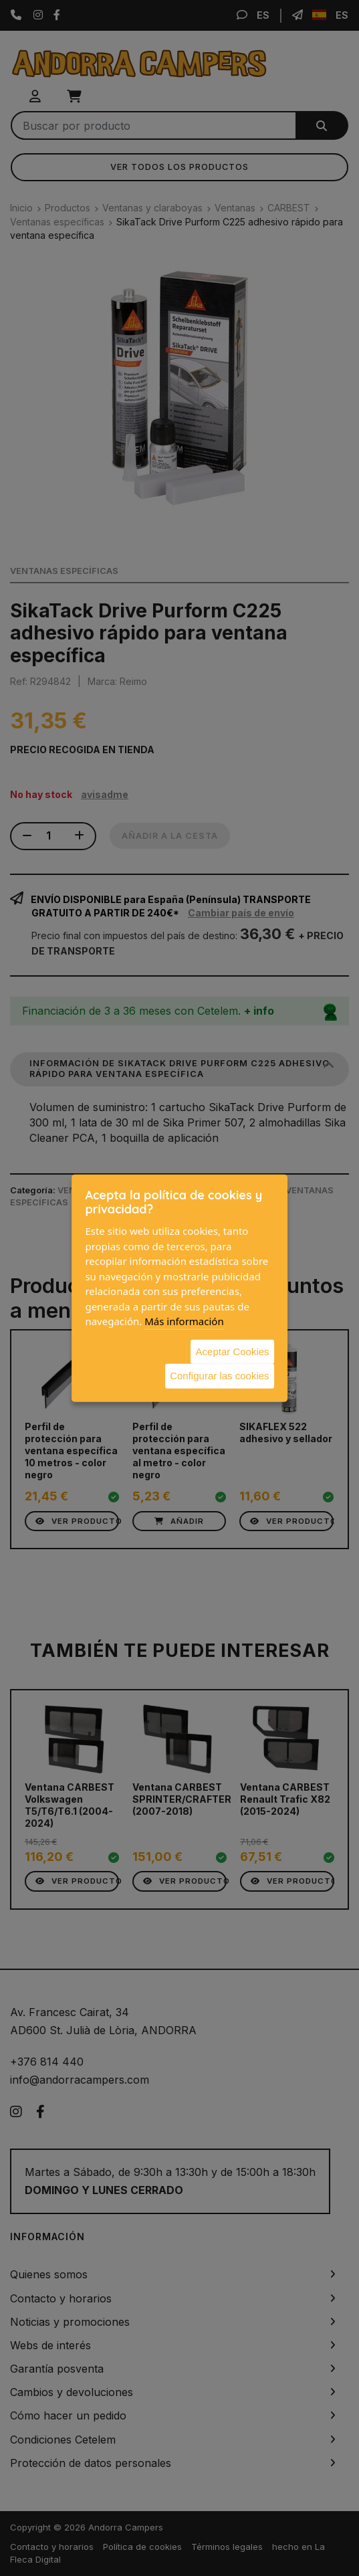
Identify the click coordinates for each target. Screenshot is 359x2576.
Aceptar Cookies (232, 1351)
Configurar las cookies (219, 1375)
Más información (184, 1321)
